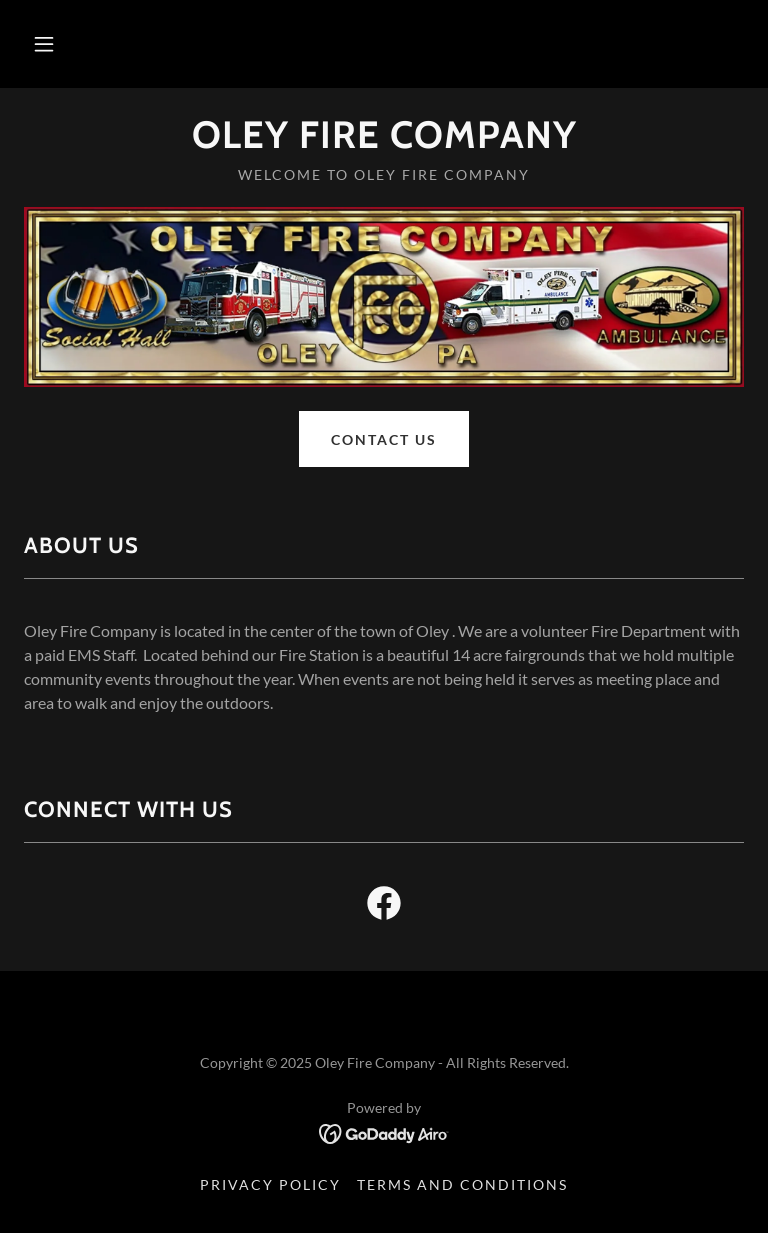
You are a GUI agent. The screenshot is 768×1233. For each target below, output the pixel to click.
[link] (384, 141)
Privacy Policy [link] (270, 1184)
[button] (44, 44)
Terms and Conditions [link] (462, 1184)
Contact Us (384, 439)
